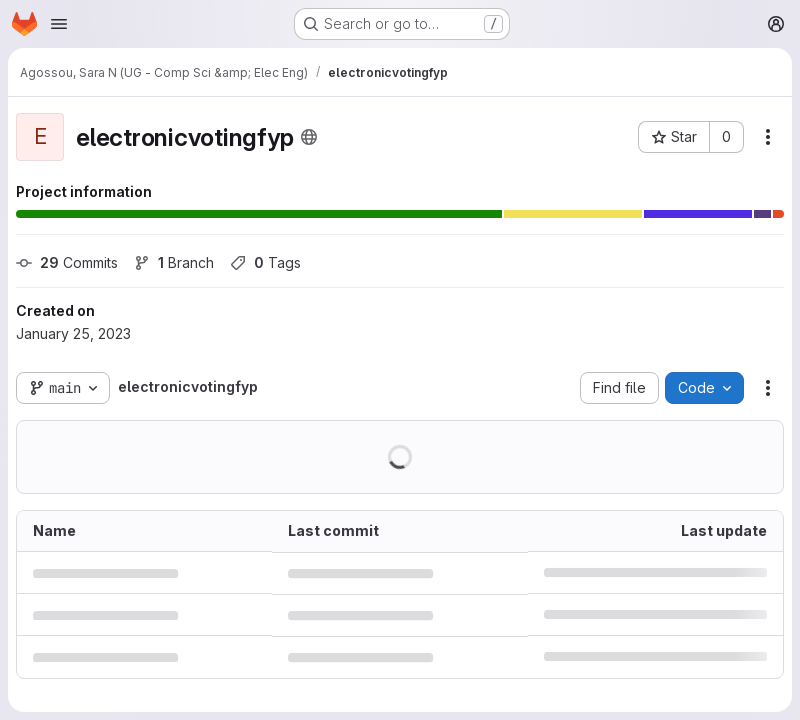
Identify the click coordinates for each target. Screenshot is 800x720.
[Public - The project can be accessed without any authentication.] (309, 137)
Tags (265, 262)
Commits (67, 262)
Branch (174, 262)
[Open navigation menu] (59, 24)
